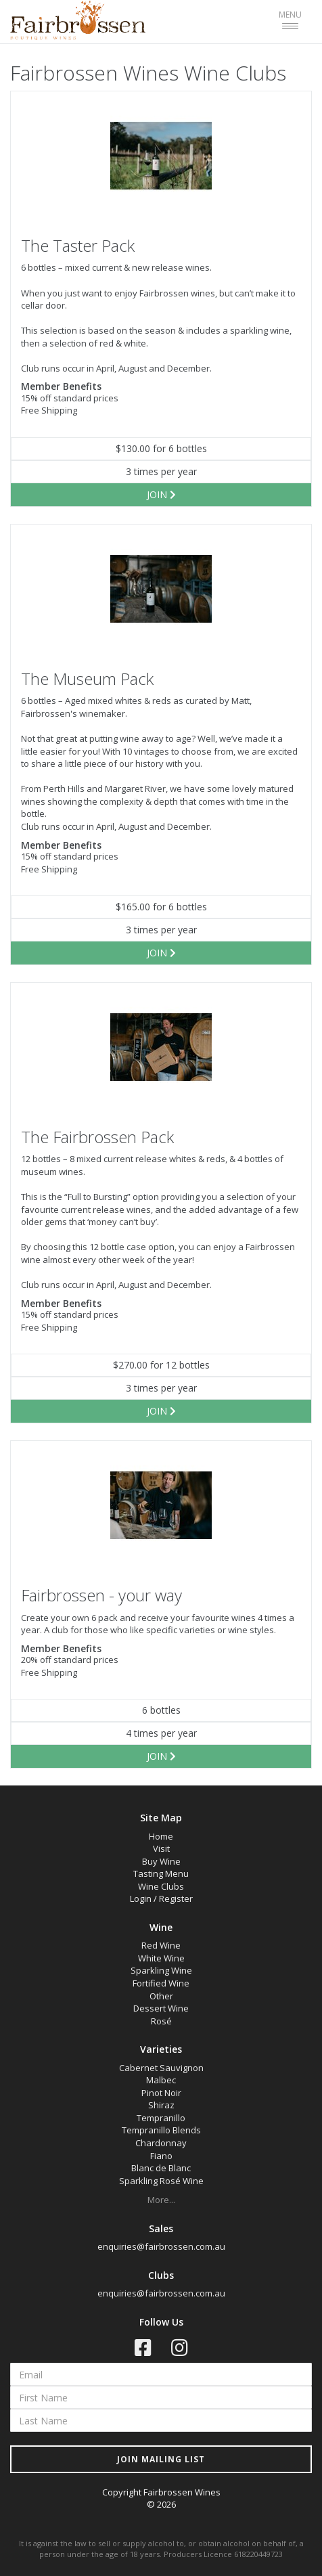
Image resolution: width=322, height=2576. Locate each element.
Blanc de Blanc (161, 2168)
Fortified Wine (161, 1983)
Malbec (161, 2080)
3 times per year (161, 471)
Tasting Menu (161, 1873)
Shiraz (161, 2105)
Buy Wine (161, 1861)
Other (161, 1996)
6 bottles (161, 1710)
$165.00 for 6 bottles (161, 906)
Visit (161, 1848)
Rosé (161, 2021)
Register (176, 1898)
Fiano (161, 2156)
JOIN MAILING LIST (161, 2459)
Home (161, 1836)
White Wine (161, 1958)
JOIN (161, 494)
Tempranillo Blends (161, 2130)
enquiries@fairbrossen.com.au (161, 2246)
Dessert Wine (161, 2008)
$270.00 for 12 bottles (161, 1364)
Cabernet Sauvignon (161, 2068)
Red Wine (161, 1945)
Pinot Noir (161, 2093)
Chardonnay (161, 2143)
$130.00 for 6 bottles (161, 448)
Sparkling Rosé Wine (161, 2181)
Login (141, 1898)
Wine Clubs (161, 1886)
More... (161, 2200)
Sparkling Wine (161, 1970)
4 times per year (161, 1733)
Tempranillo (161, 2118)
